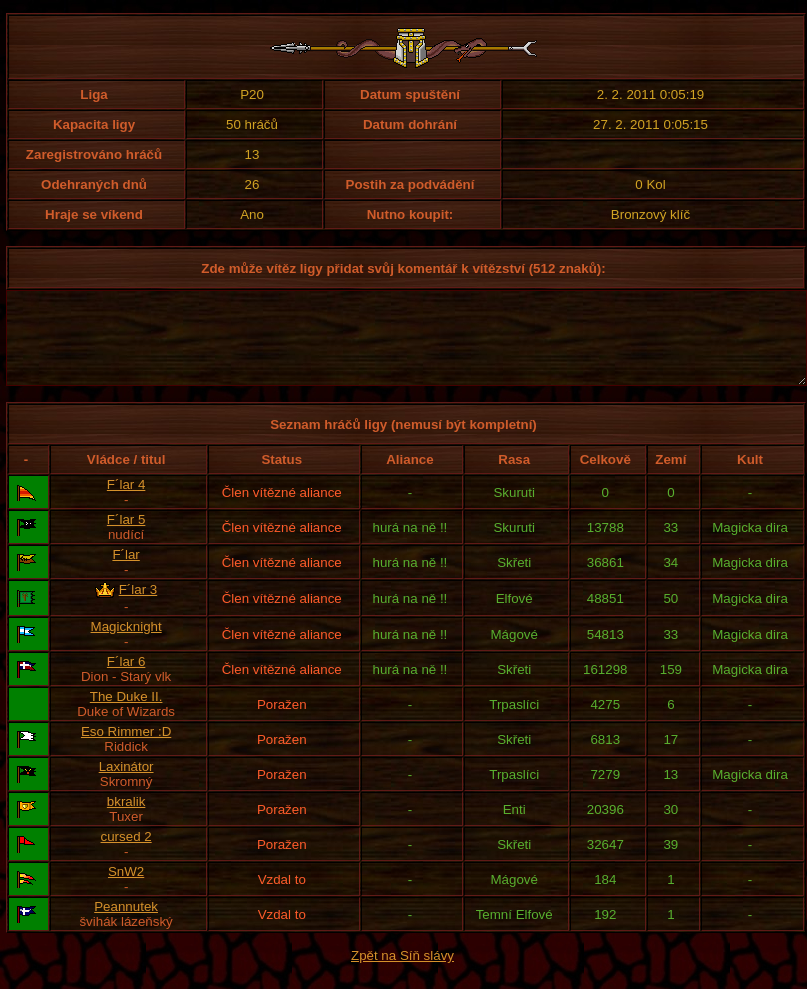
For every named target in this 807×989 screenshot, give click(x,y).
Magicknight (126, 644)
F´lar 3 (138, 607)
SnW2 (126, 889)
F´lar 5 (126, 537)
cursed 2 (126, 854)
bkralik (126, 819)
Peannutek (126, 924)
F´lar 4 (126, 502)
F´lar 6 (126, 679)
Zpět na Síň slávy (402, 973)
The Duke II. (126, 714)
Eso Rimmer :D (126, 749)
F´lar (125, 572)
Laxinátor (126, 784)
